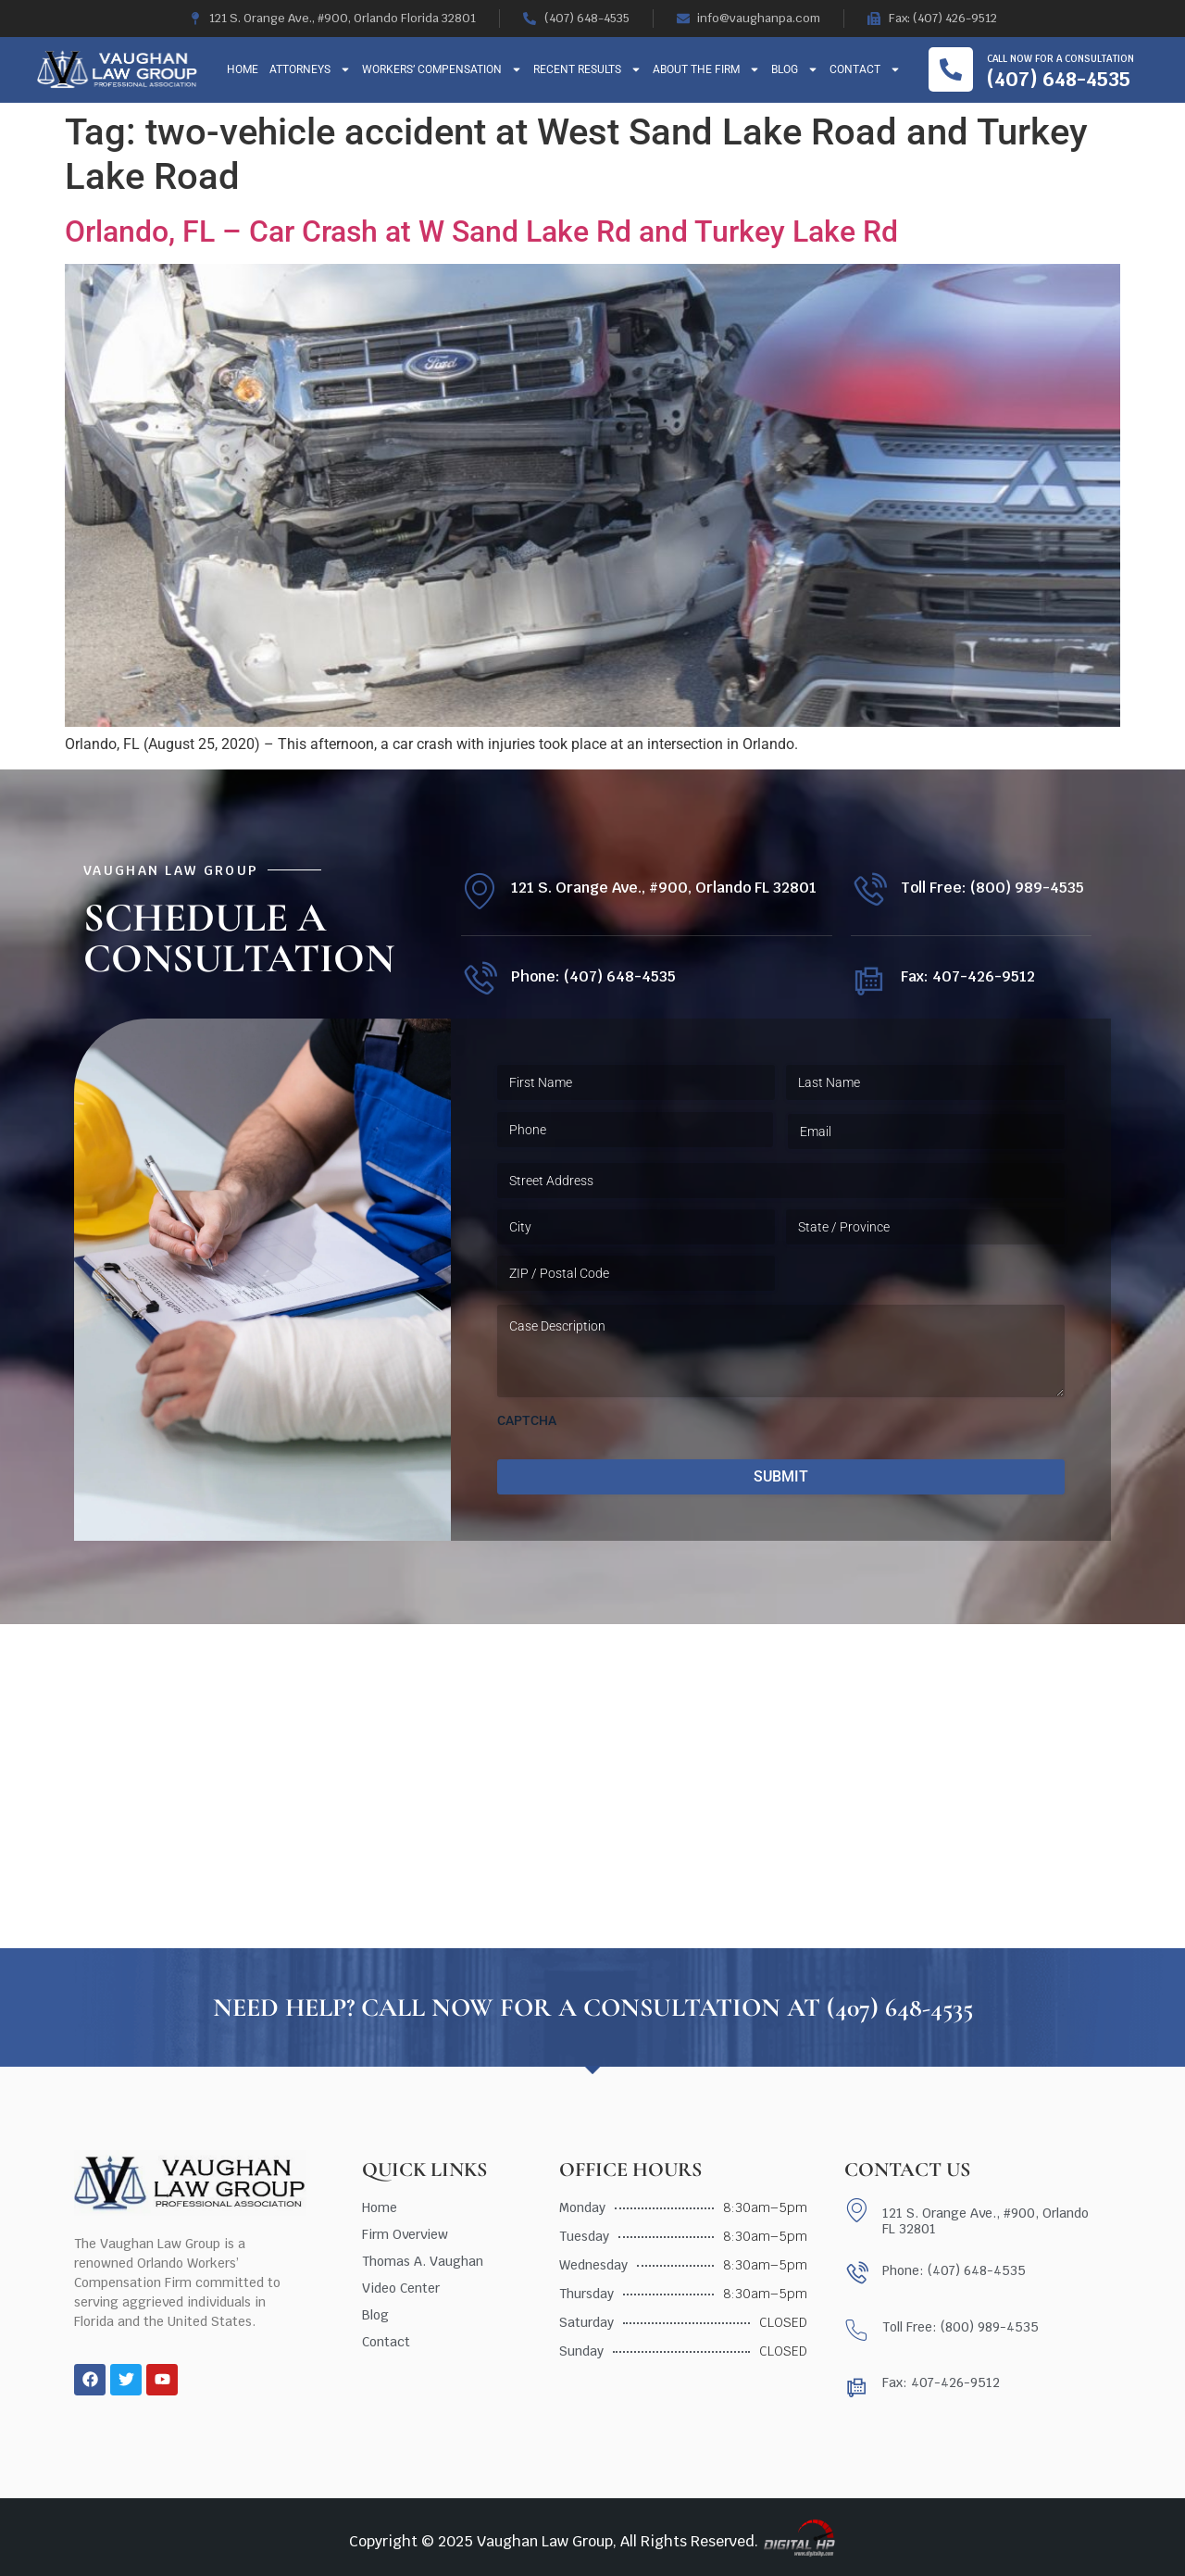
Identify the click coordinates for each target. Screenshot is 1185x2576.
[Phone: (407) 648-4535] (479, 980)
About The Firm (706, 69)
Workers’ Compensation (442, 69)
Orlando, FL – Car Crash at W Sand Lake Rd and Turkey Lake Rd (481, 231)
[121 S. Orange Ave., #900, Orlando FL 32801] (479, 891)
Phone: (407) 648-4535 (593, 976)
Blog (794, 69)
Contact (865, 69)
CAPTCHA (526, 1420)
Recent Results (587, 69)
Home (242, 69)
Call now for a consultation (1060, 59)
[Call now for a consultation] (951, 69)
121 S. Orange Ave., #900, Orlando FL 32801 (664, 887)
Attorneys (310, 69)
